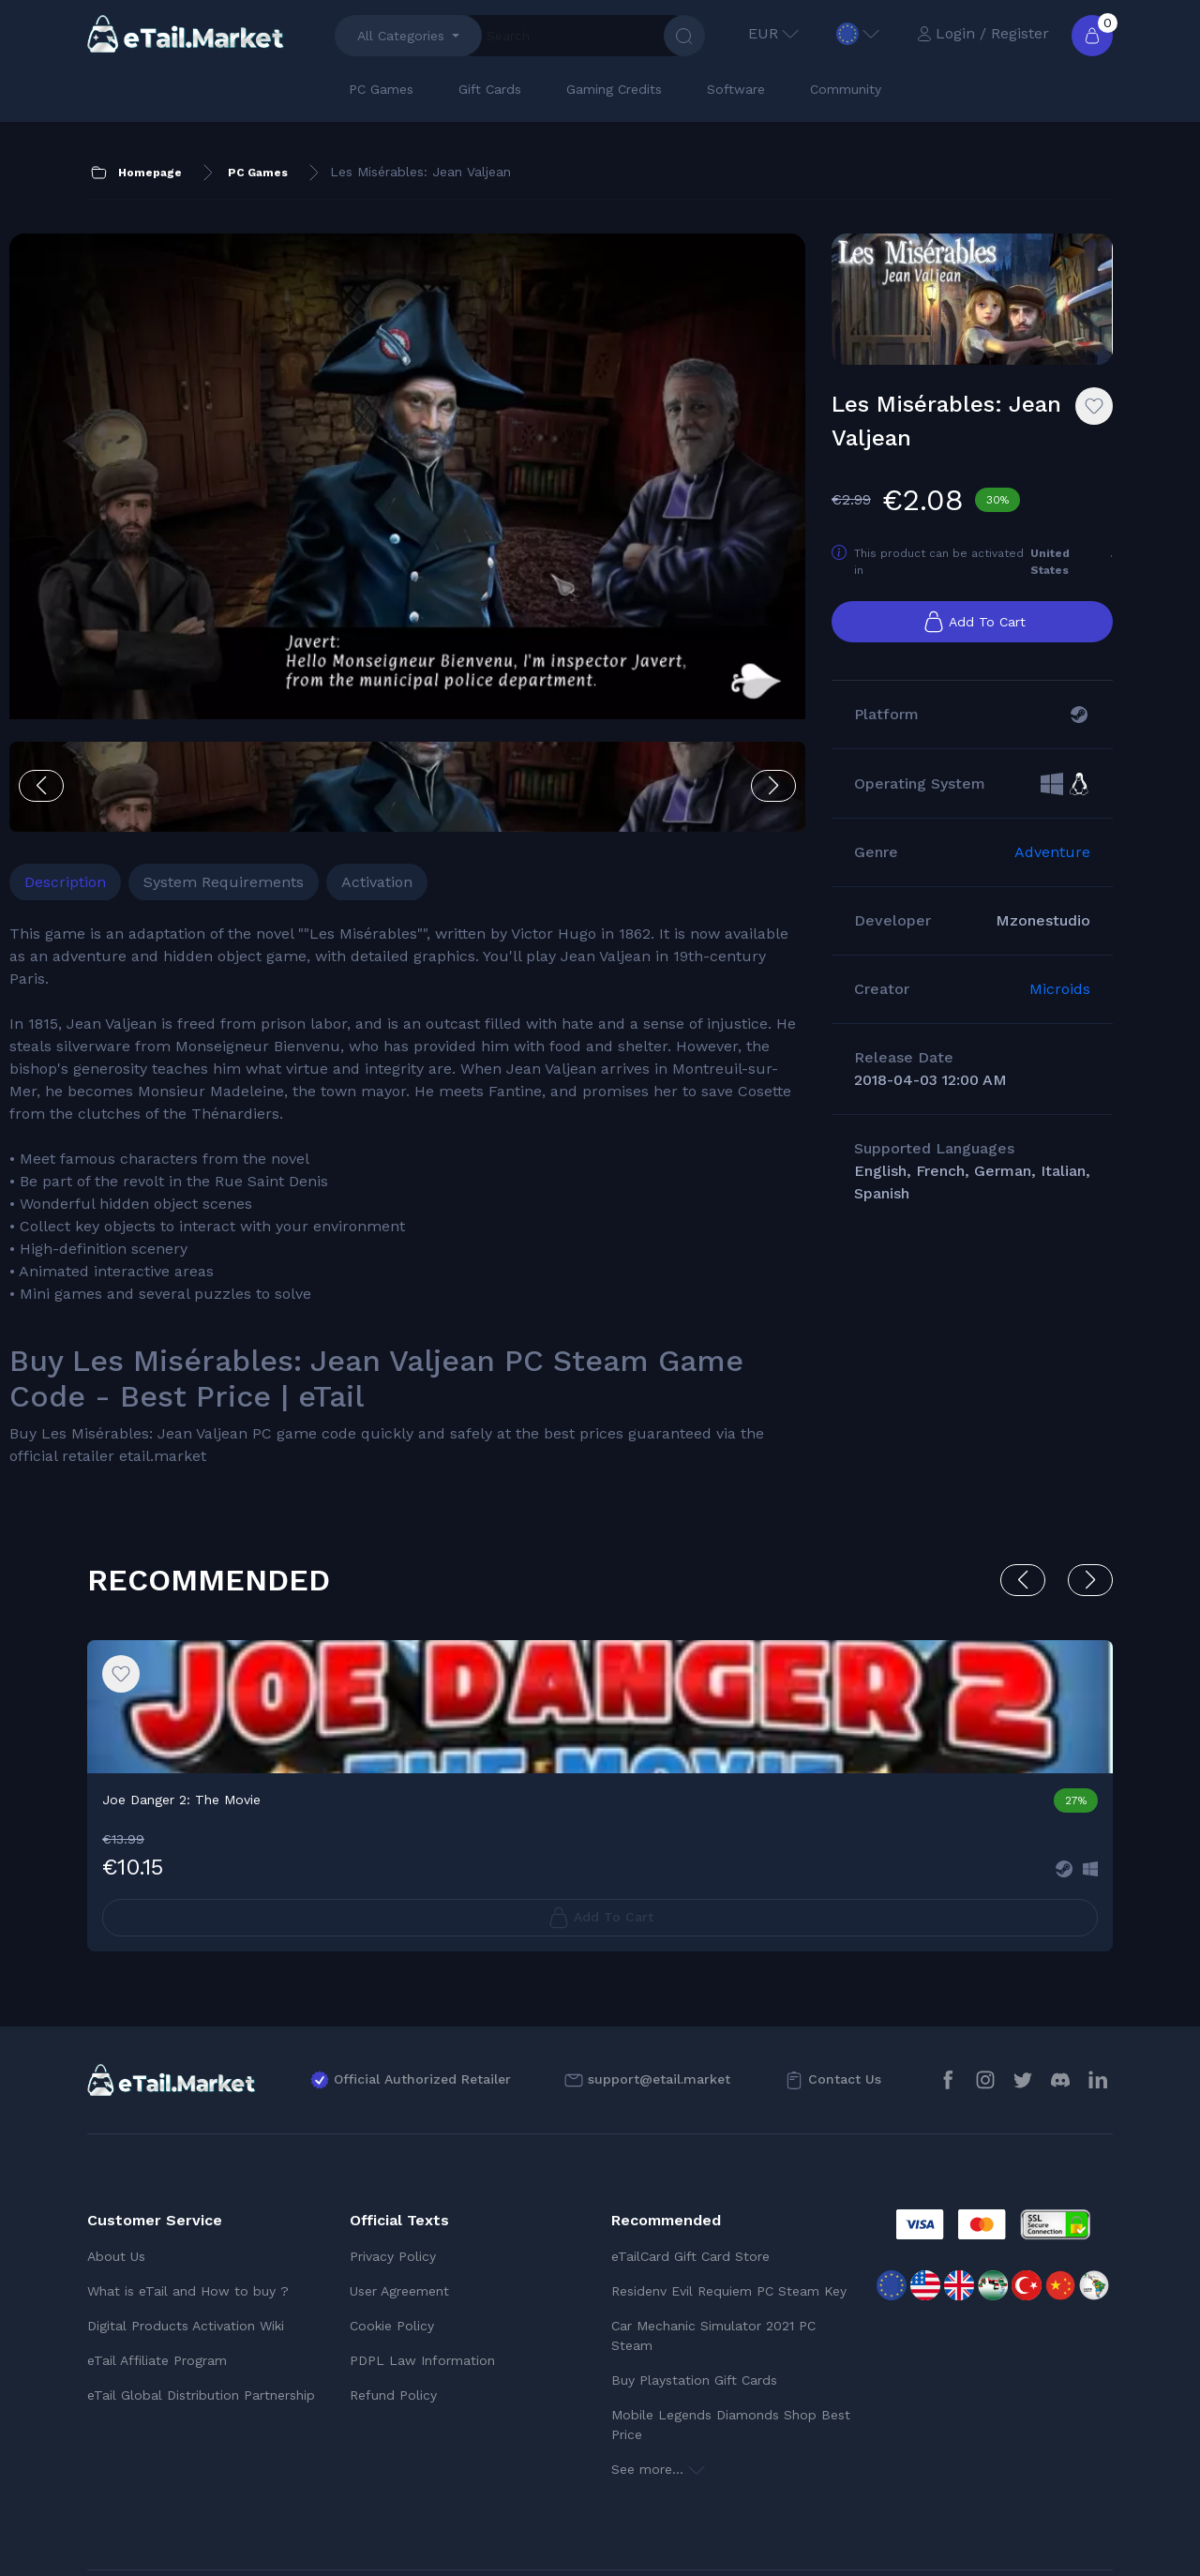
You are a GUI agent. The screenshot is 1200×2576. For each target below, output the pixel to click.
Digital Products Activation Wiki (185, 2246)
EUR (773, 33)
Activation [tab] (454, 758)
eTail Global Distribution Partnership (201, 2316)
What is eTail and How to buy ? (188, 2212)
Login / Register (983, 33)
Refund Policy (393, 2316)
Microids (1059, 1009)
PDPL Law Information (422, 2281)
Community (845, 89)
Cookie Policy (392, 2246)
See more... (658, 2390)
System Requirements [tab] (301, 758)
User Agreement (399, 2212)
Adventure (1052, 872)
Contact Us (844, 2001)
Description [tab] (143, 758)
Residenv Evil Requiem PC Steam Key (729, 2212)
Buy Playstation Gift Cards (694, 2301)
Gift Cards (489, 89)
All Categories (400, 35)
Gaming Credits (614, 89)
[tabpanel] (377, 1094)
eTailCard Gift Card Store (690, 2177)
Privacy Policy (393, 2177)
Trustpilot (1064, 2537)
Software (736, 89)
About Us (116, 2177)
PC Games (381, 89)
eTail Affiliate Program (157, 2281)
